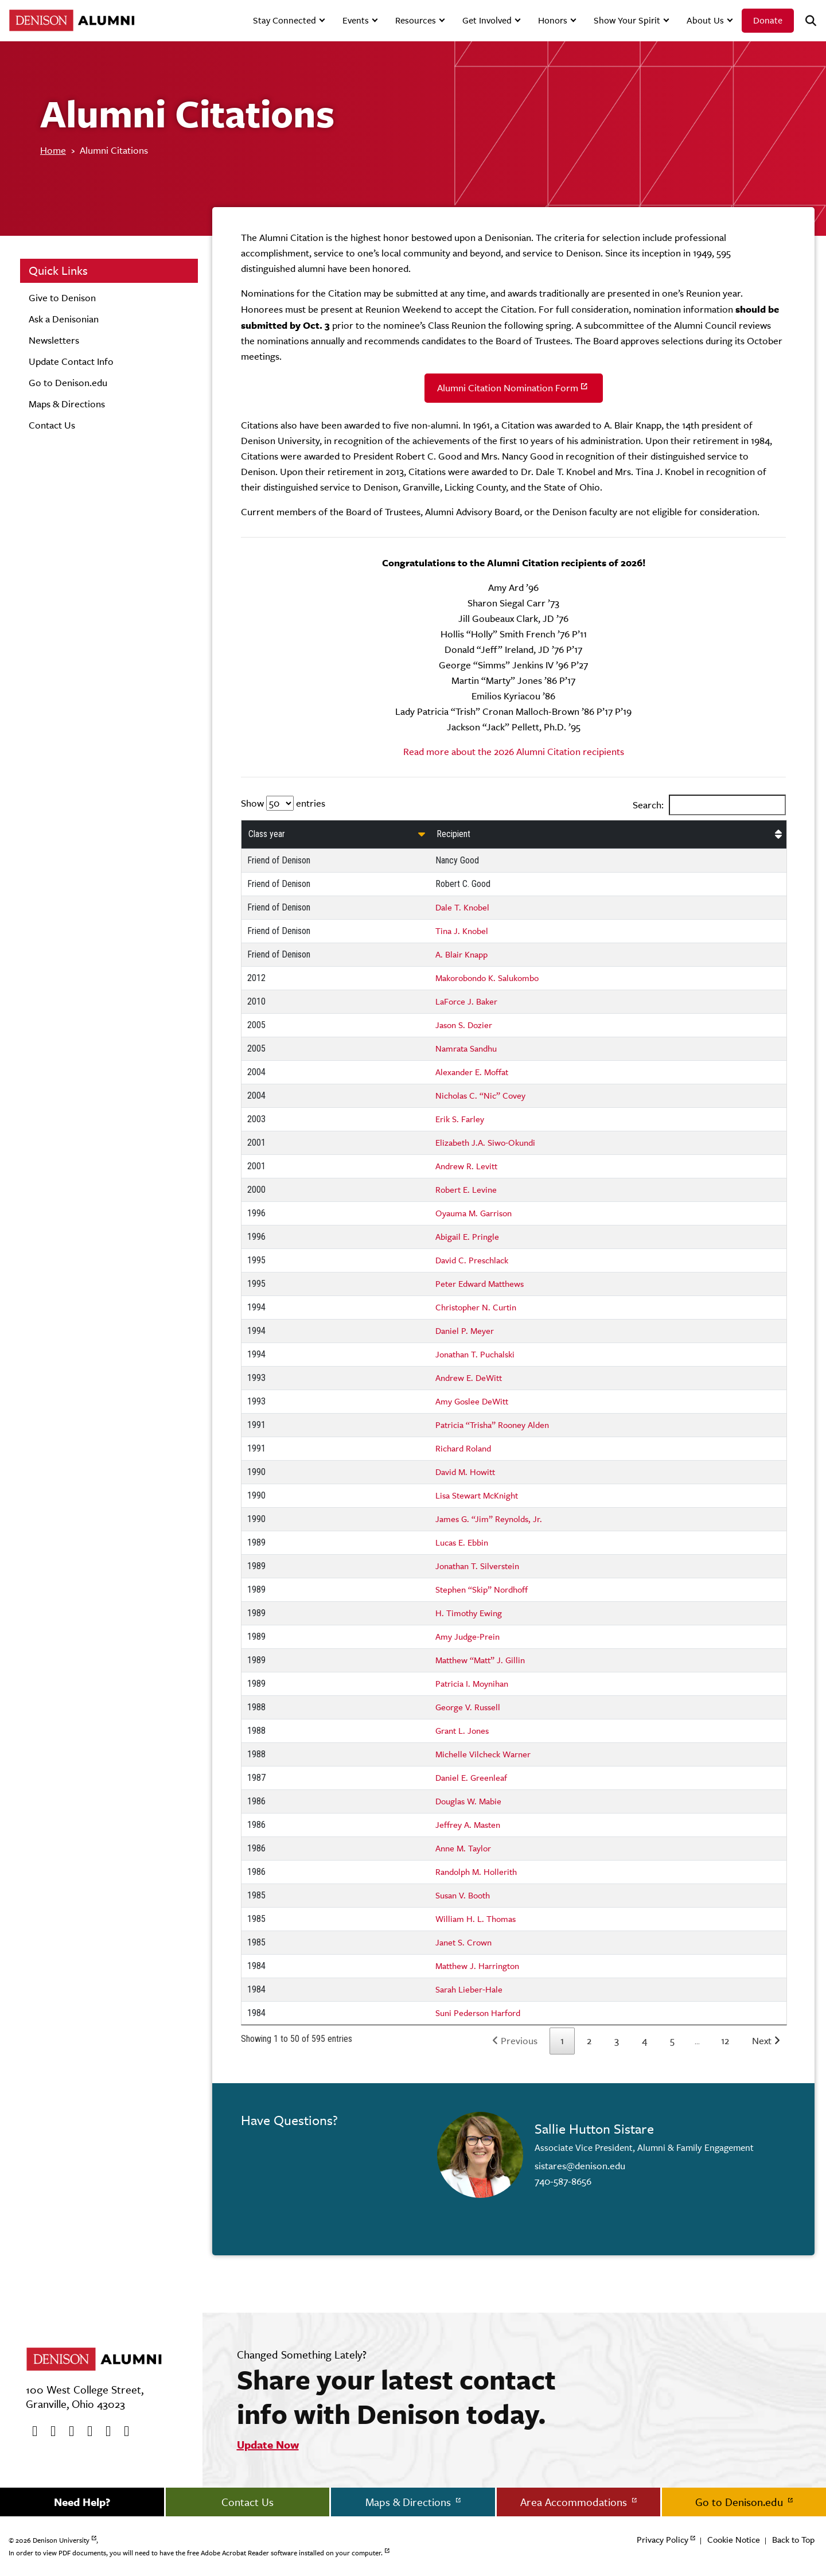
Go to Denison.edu (68, 382)
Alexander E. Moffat (471, 1072)
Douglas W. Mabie (468, 1801)
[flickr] (104, 2431)
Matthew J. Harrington (477, 1966)
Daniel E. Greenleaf (471, 1778)
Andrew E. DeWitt (468, 1378)
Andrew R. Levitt (466, 1166)
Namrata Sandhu (466, 1048)
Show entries (283, 803)
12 (725, 2040)
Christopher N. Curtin (475, 1307)
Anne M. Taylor (463, 1848)
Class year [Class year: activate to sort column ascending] (266, 833)
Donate (767, 20)
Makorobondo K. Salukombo (487, 978)
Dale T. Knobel (462, 907)
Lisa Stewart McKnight (476, 1495)
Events (355, 20)
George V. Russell (467, 1707)
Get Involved (487, 20)
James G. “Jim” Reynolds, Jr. (488, 1519)
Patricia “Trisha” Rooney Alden (492, 1425)
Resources (415, 20)
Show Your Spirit (627, 20)
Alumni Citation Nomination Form (507, 388)
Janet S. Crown (463, 1942)
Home (53, 150)
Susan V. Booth (462, 1895)
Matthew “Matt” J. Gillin (480, 1660)
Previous (519, 2040)
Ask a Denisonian (64, 319)
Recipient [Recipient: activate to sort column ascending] (453, 833)
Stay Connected (284, 20)
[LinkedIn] (123, 2431)
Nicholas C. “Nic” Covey (480, 1095)
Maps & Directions (67, 404)
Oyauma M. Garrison (473, 1213)
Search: (709, 805)
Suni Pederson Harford (477, 2013)
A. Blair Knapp (461, 954)
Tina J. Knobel (461, 931)
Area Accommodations (575, 2502)
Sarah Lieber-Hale (468, 1989)
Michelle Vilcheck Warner (483, 1754)
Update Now (268, 2444)
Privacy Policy (662, 2540)
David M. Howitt (465, 1472)
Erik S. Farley (459, 1119)
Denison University (61, 2540)
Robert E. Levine (466, 1190)
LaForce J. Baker (466, 1001)
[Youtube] (68, 2431)
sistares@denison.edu (580, 2165)
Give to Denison (62, 297)
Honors (552, 20)
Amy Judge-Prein (467, 1637)
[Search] (805, 21)
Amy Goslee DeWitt (471, 1401)
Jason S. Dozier (463, 1025)
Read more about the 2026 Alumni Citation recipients (513, 751)
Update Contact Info (71, 361)
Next (762, 2040)
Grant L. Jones (462, 1731)
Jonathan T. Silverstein (477, 1566)
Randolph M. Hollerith (476, 1872)
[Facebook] (31, 2431)
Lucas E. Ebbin (461, 1542)
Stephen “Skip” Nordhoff (481, 1589)
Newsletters (54, 340)
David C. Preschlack (471, 1260)
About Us (705, 20)
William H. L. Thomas (475, 1919)
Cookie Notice (733, 2540)
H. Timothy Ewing (468, 1613)
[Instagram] (86, 2431)
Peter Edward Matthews (479, 1284)
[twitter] (49, 2431)
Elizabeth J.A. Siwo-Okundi (485, 1143)
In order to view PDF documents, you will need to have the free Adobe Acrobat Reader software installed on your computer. (196, 2553)
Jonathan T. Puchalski (475, 1354)
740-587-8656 (563, 2181)
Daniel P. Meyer (464, 1331)
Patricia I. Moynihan (471, 1684)
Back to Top (793, 2540)
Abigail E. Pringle (467, 1237)
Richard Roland (463, 1448)
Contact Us (52, 425)
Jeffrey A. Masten (467, 1825)
